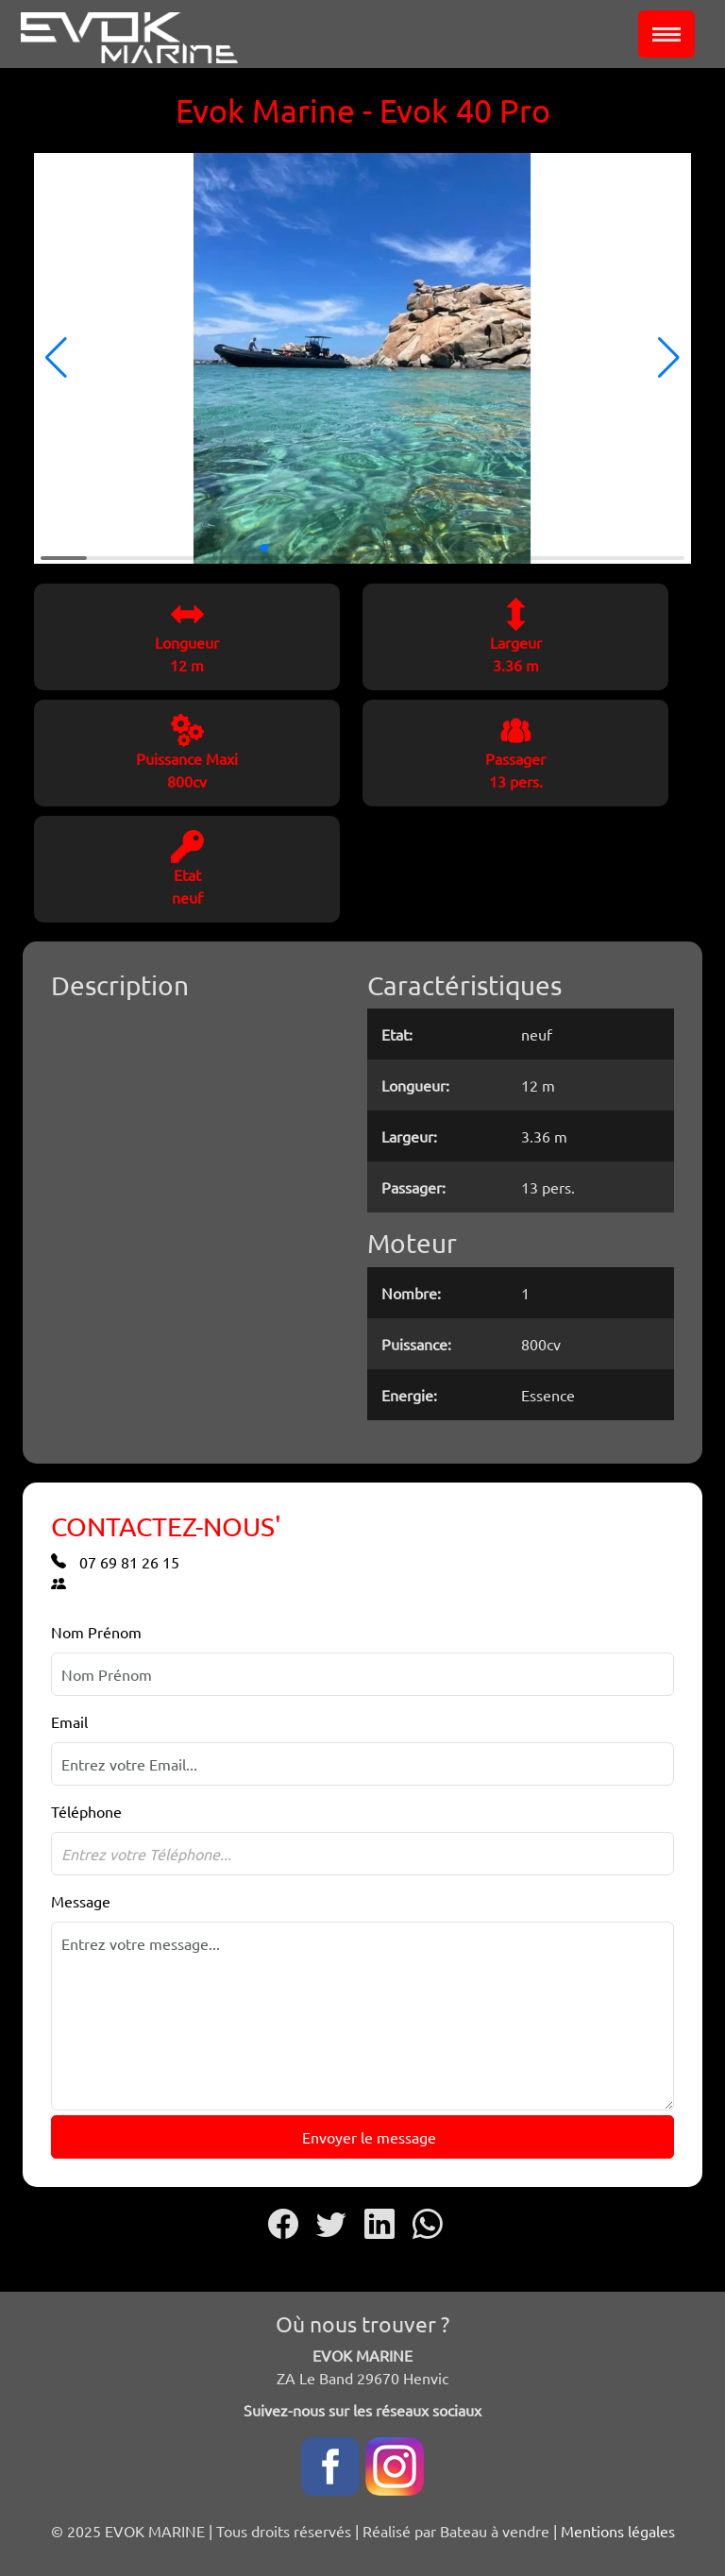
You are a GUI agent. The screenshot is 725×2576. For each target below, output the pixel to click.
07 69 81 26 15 (115, 1561)
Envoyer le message (367, 2136)
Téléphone (86, 1811)
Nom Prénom (96, 1631)
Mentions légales (618, 2530)
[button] (56, 358)
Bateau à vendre (494, 2530)
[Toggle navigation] (666, 34)
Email (69, 1721)
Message (80, 1900)
